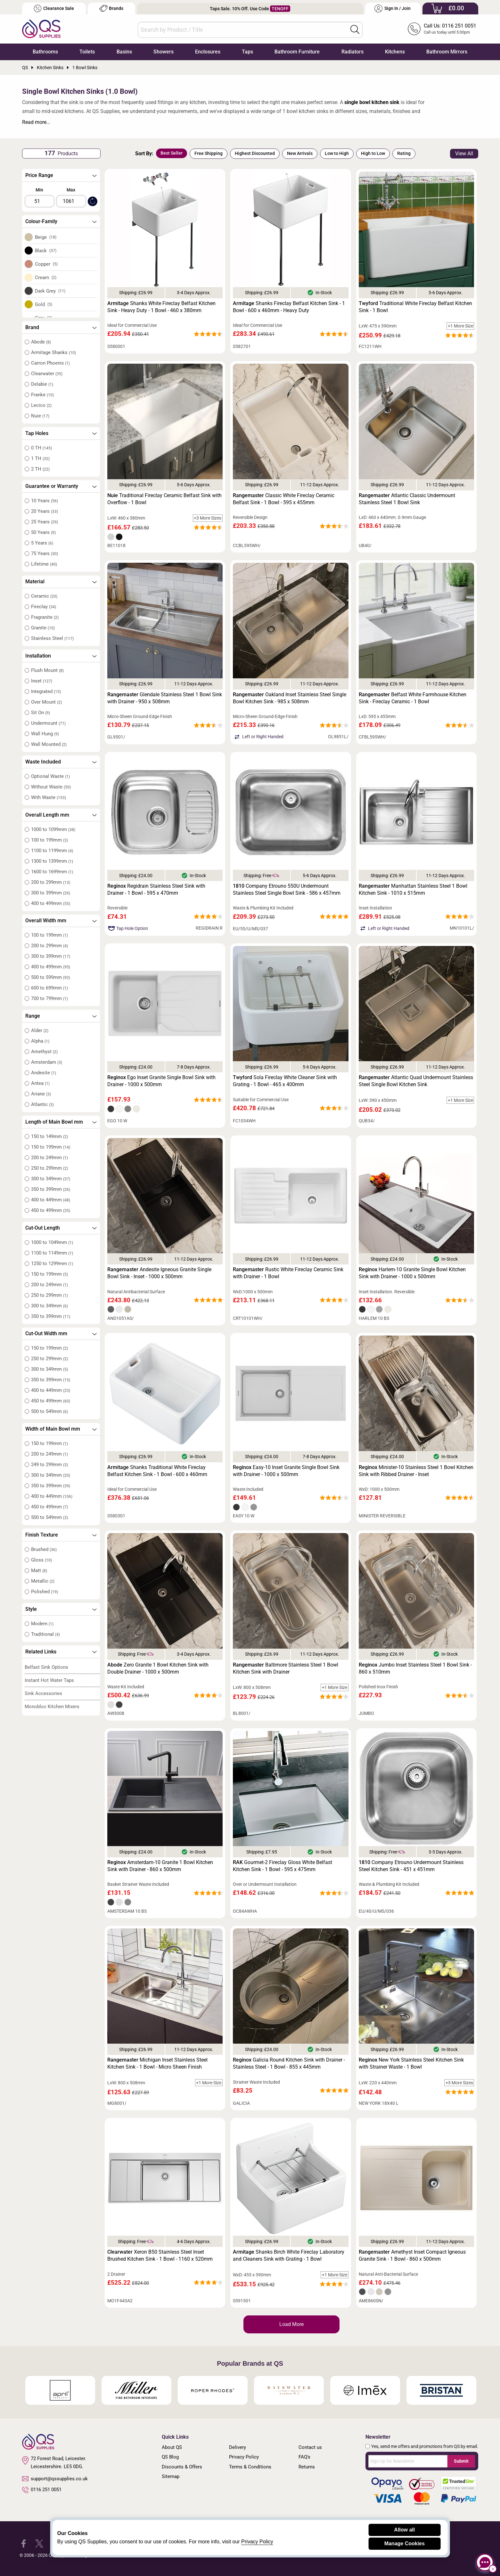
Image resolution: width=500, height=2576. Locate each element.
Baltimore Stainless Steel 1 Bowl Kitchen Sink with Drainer (285, 1668)
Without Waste (51, 787)
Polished (44, 1592)
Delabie (42, 384)
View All (464, 153)
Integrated (46, 691)
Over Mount (46, 702)
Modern (42, 1624)
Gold (43, 304)
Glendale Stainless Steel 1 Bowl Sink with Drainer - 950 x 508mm (164, 698)
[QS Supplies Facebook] (24, 2543)
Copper (46, 264)
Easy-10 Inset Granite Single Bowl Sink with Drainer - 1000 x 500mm (286, 1470)
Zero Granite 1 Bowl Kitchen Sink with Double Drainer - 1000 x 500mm (158, 1668)
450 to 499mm (50, 1210)
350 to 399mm (50, 1189)
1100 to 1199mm (52, 850)
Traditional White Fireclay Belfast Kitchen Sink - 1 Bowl (415, 306)
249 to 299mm (49, 1464)
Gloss (41, 1560)
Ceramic (44, 596)
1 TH (40, 458)
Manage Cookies (404, 2543)
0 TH (41, 448)
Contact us (310, 2447)
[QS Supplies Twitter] (39, 2543)
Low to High (337, 153)
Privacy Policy (244, 2457)
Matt (39, 1570)
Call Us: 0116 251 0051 (450, 26)
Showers (163, 52)
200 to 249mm (49, 1157)
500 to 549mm (49, 1411)
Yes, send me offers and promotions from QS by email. (424, 2446)
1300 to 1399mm (52, 861)
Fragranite (45, 617)
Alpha (40, 1041)
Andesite (43, 1073)
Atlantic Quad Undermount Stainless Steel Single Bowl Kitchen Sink (416, 1080)
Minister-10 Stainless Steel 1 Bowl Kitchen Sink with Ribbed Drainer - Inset (416, 1470)
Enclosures (207, 52)
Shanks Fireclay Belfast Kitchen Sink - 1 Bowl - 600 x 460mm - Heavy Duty (289, 306)
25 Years (44, 522)
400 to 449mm (50, 1200)
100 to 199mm (49, 840)
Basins (124, 52)
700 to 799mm (49, 998)
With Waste (48, 797)
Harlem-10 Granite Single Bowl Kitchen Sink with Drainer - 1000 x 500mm (412, 1273)
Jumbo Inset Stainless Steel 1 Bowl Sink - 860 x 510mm (415, 1668)
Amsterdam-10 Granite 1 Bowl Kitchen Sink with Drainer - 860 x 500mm (160, 1865)
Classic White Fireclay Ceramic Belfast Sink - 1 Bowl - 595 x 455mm (283, 498)
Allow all (404, 2529)
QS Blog (170, 2457)
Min (39, 189)
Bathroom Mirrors (446, 52)
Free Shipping (208, 153)
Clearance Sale (54, 8)
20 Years (44, 511)
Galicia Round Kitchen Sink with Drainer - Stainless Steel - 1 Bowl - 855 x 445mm (289, 2063)
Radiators (352, 52)
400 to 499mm (50, 903)
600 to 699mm (49, 988)
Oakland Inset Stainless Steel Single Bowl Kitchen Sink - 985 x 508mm (289, 698)
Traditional (45, 1634)
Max (71, 189)
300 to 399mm (50, 893)
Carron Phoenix (50, 363)
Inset (41, 681)
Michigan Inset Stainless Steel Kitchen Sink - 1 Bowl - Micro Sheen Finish (157, 2063)
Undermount (48, 723)
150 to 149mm (49, 1136)
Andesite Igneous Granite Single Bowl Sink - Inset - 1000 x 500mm (159, 1273)
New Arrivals (300, 153)
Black (45, 251)
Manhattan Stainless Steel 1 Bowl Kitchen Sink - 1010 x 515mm (413, 889)
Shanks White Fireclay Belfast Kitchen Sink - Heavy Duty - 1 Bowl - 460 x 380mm (161, 306)
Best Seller (171, 153)
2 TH (40, 469)
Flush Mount (47, 670)
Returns (307, 2467)
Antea (40, 1083)
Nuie (40, 416)
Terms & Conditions (250, 2467)
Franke (42, 395)
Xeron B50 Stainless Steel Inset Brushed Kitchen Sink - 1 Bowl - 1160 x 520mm (160, 2255)
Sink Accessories (43, 1693)
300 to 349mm (50, 1179)
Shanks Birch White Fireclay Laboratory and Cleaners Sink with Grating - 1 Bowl (288, 2255)
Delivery (237, 2447)
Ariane (41, 1094)
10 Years (44, 501)
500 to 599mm (50, 977)
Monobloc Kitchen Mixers (52, 1706)
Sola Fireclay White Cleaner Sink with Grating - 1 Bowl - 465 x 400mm (285, 1080)
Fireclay (43, 607)
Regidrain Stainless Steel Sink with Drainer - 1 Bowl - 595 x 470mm (156, 889)
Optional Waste (50, 776)
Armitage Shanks (53, 352)
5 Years (42, 543)
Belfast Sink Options (46, 1667)
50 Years (43, 532)
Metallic (42, 1581)
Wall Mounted (49, 744)
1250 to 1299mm (52, 1263)
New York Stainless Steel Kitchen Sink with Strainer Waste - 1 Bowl (411, 2063)
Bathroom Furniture (297, 52)
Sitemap (170, 2476)
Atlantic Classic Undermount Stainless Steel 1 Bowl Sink (407, 498)
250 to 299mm (49, 1168)
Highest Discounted (255, 153)
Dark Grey (50, 291)
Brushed (44, 1549)
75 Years (44, 553)
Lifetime (44, 564)
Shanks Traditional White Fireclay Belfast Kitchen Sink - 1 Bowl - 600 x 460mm (157, 1470)
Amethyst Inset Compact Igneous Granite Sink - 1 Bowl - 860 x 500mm (412, 2255)
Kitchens (395, 52)
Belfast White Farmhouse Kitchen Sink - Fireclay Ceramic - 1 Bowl (412, 698)
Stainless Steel (52, 638)
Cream (45, 277)
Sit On (40, 712)
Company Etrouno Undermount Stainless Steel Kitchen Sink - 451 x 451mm (411, 1865)
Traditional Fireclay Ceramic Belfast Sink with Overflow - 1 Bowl (164, 498)
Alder (39, 1030)
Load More (291, 2324)
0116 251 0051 (42, 2490)
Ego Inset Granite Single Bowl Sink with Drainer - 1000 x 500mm (161, 1080)
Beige (45, 237)
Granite (43, 628)
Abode (41, 342)
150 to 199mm (50, 1147)
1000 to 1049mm (52, 1242)
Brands (111, 8)
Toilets (87, 52)
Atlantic (42, 1104)
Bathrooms (45, 52)
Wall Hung (45, 734)
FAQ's (304, 2457)
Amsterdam (46, 1062)
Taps (247, 52)
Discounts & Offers (182, 2467)
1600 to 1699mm (52, 872)
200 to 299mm (50, 882)
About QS (172, 2447)
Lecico (41, 405)
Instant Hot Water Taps (49, 1680)
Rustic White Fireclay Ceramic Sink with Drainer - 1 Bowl (288, 1273)
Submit (461, 2461)
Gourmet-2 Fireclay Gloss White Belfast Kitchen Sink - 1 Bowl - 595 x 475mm (282, 1865)
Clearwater (46, 373)
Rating (404, 153)
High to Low (373, 153)
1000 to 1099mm (53, 829)
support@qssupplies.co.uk (55, 2479)
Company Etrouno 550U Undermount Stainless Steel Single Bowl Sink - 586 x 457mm (286, 889)
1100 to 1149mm (52, 1253)
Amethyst (44, 1051)
